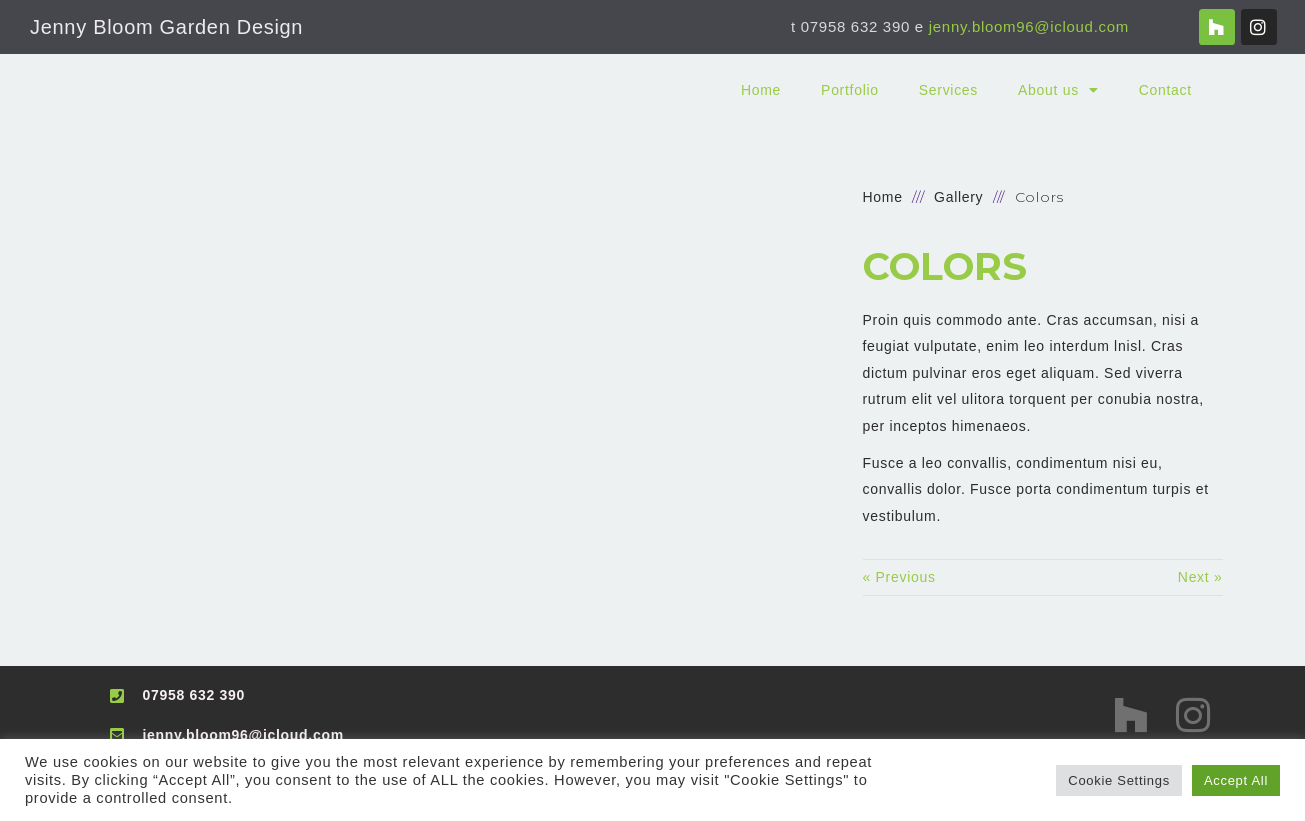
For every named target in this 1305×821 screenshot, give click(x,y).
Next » (1200, 577)
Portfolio (850, 90)
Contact (1165, 90)
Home (761, 90)
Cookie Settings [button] (1119, 780)
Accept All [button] (1236, 780)
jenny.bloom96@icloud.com (1029, 26)
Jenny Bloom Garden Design (166, 27)
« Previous (899, 577)
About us (1058, 90)
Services (948, 90)
